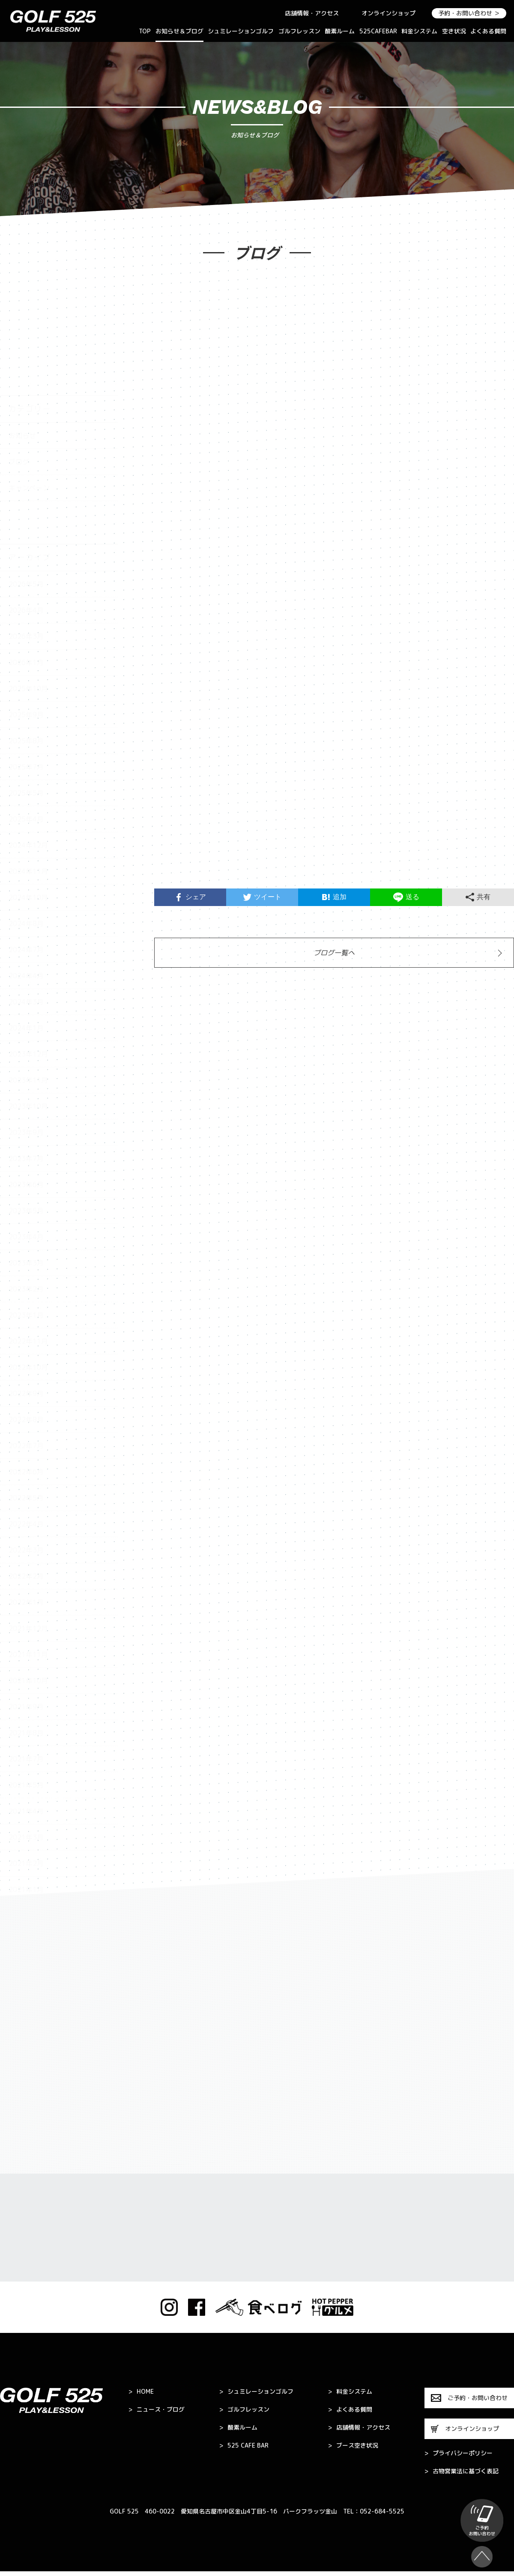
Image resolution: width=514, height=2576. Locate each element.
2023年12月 (28, 949)
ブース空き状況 (353, 2445)
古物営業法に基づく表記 (461, 2471)
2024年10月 (28, 793)
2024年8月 (26, 819)
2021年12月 (28, 1524)
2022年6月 (26, 1367)
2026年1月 (26, 558)
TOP (145, 31)
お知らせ (22, 331)
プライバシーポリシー (458, 2453)
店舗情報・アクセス (312, 13)
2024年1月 (26, 923)
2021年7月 (26, 1654)
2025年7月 (26, 662)
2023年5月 (26, 1106)
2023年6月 (26, 1080)
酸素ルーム (340, 31)
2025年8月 (26, 636)
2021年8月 (26, 1628)
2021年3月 (26, 1733)
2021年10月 (28, 1576)
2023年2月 (26, 1184)
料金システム (419, 31)
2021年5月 (26, 1680)
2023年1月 (26, 1210)
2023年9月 (26, 1028)
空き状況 (454, 31)
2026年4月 (26, 506)
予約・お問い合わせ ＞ (469, 13)
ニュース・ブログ (156, 2409)
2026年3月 (26, 532)
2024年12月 (28, 741)
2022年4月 (26, 1419)
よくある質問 (488, 31)
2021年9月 (26, 1602)
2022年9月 (26, 1289)
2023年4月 (26, 1132)
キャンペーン (29, 383)
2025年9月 (26, 610)
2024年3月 (26, 897)
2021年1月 (26, 1785)
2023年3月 (26, 1158)
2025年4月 (26, 714)
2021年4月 (26, 1706)
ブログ (19, 357)
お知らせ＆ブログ (179, 31)
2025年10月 (28, 584)
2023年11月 (28, 975)
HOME (141, 2391)
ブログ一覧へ (334, 952)
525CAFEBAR (378, 31)
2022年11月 (28, 1237)
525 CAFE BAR (244, 2445)
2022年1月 (26, 1498)
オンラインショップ (388, 13)
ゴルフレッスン (299, 31)
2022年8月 (26, 1315)
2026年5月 (26, 479)
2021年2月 (26, 1759)
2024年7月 (26, 845)
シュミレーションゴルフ (241, 31)
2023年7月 (26, 1054)
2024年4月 (26, 871)
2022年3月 (26, 1445)
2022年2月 (26, 1472)
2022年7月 (26, 1341)
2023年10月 (28, 1002)
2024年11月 (28, 767)
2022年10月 (28, 1263)
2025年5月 (26, 688)
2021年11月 (28, 1550)
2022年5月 (26, 1393)
